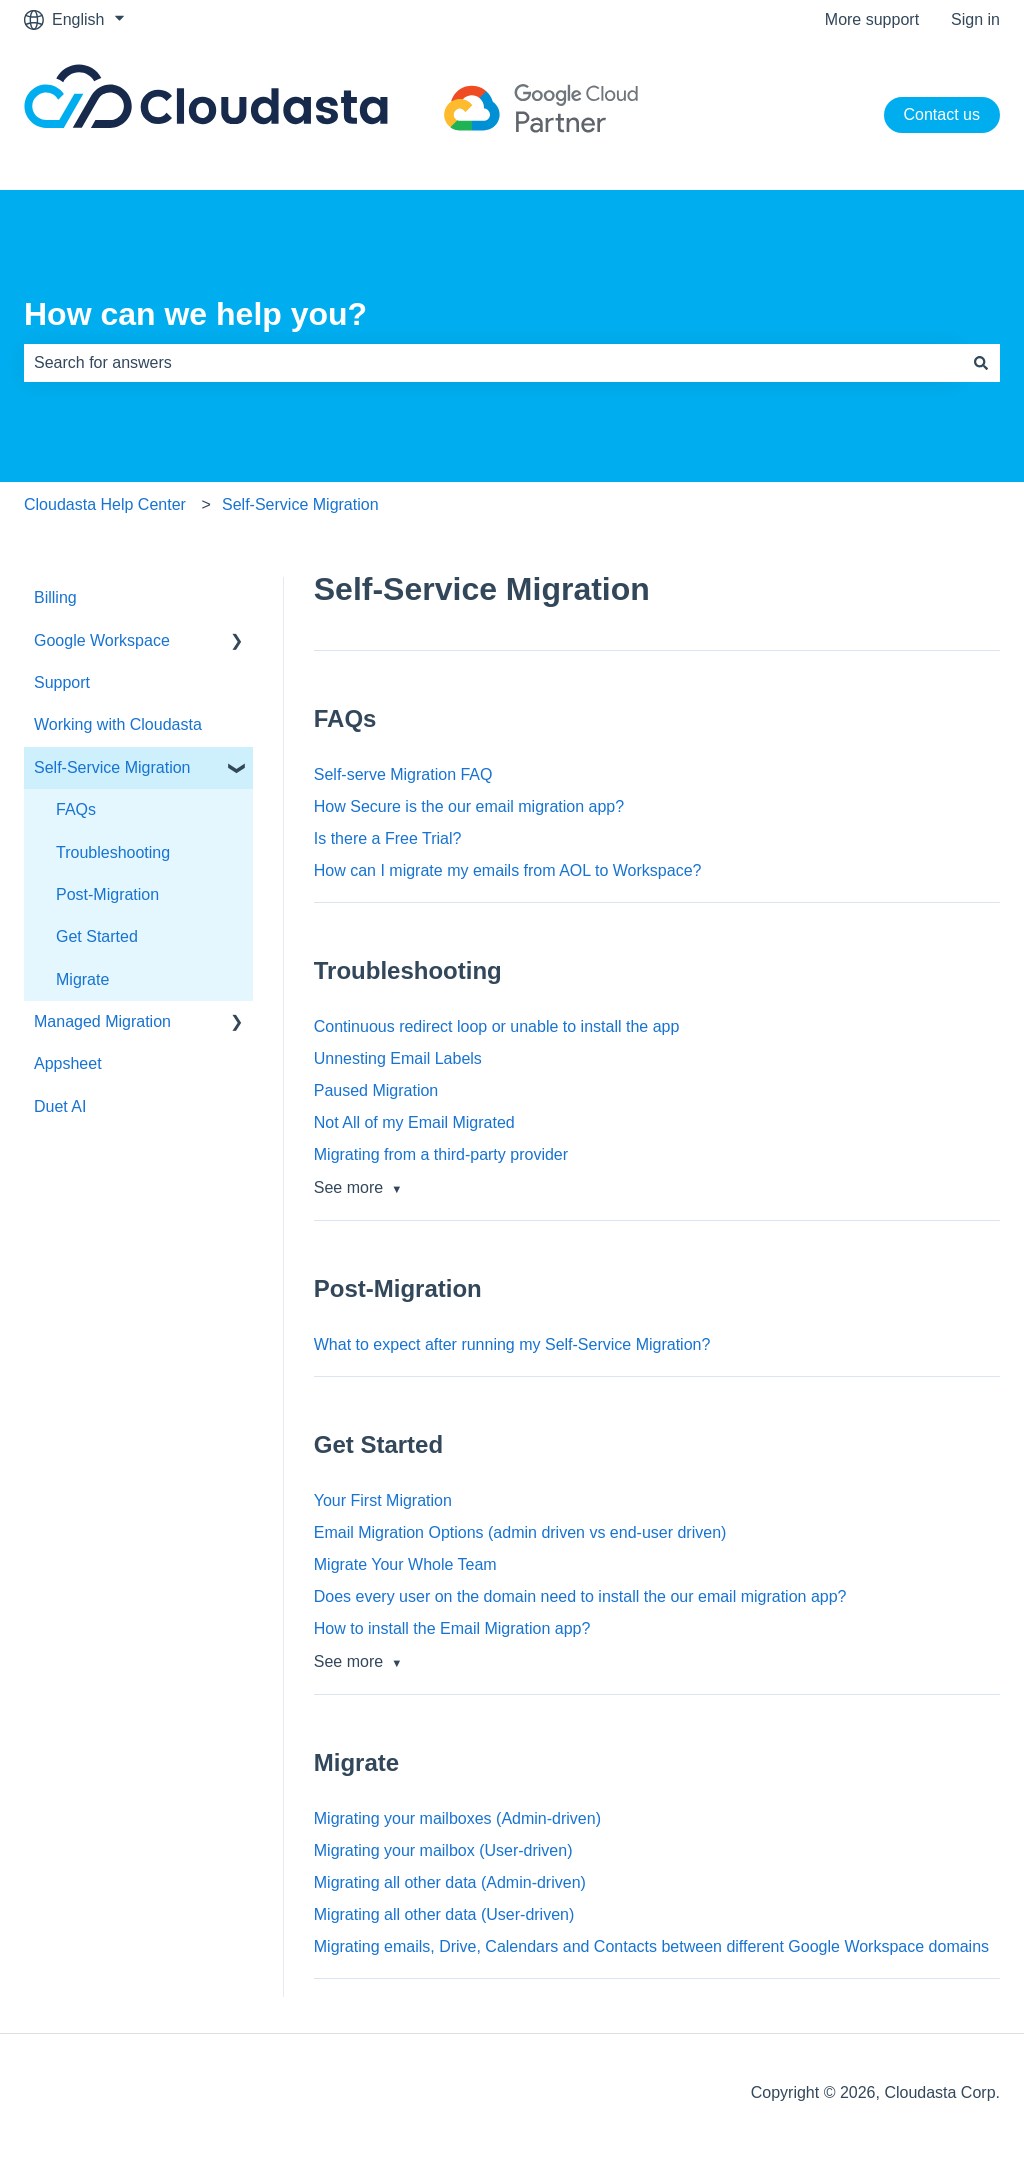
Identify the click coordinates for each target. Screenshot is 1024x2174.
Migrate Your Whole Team (405, 1564)
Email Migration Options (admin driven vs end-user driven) (520, 1532)
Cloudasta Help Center (105, 504)
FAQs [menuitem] (76, 809)
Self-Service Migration (300, 504)
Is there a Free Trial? (388, 838)
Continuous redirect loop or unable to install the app (497, 1026)
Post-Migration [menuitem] (107, 894)
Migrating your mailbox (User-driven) (443, 1850)
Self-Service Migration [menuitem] (112, 767)
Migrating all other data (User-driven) (444, 1914)
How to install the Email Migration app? (452, 1628)
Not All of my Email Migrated (414, 1122)
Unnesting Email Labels (398, 1058)
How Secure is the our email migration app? (469, 806)
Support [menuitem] (62, 682)
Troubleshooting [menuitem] (113, 852)
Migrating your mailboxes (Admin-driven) (457, 1818)
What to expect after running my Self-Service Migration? (512, 1344)
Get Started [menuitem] (97, 936)
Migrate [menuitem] (82, 979)
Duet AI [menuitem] (60, 1106)
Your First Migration (383, 1500)
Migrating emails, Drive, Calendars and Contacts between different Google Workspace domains (651, 1946)
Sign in (975, 19)
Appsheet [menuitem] (68, 1063)
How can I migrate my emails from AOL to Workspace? (508, 870)
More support (872, 19)
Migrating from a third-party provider (441, 1154)
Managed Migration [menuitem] (102, 1021)
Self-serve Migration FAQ (403, 774)
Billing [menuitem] (55, 597)
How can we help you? (195, 314)
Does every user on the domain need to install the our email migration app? (580, 1596)
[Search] (981, 363)
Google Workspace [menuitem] (102, 640)
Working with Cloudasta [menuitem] (118, 724)
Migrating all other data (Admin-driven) (450, 1882)
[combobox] (493, 363)
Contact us (942, 114)
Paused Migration (376, 1090)
